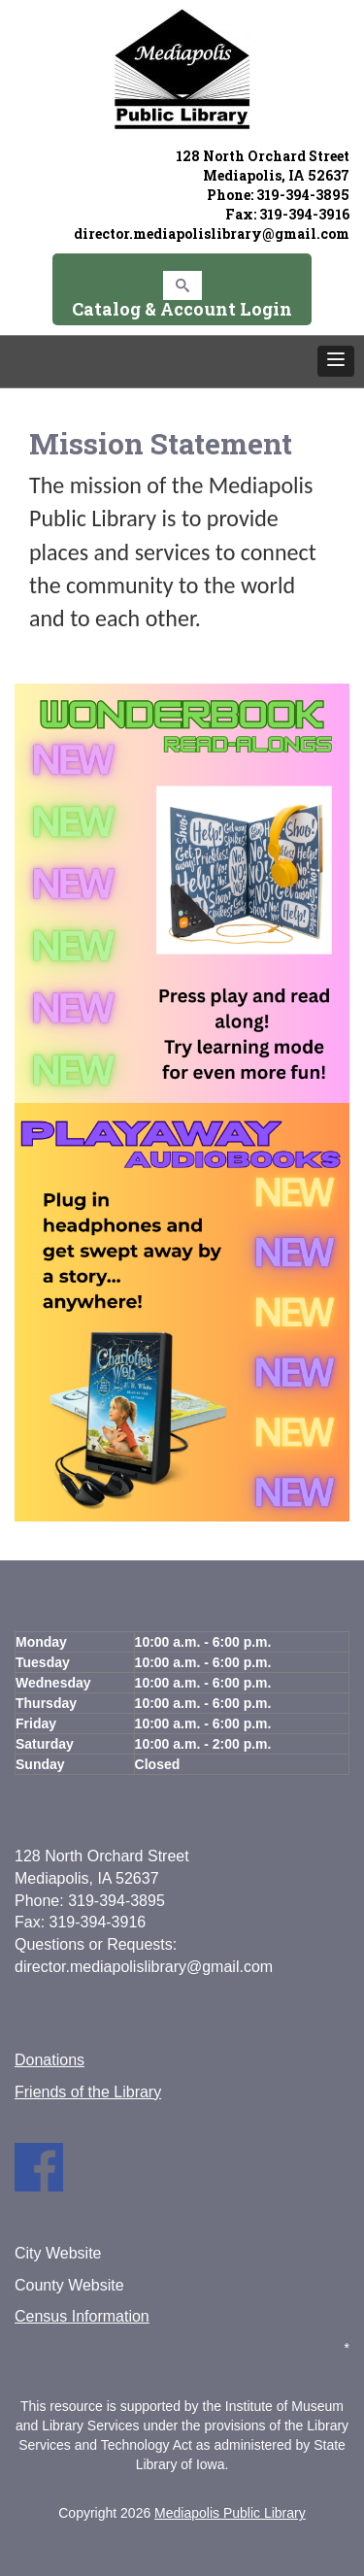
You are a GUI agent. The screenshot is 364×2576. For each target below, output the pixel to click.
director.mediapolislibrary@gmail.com (144, 1966)
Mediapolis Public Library (230, 2513)
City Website (58, 2253)
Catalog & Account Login (182, 308)
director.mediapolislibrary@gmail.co (205, 233)
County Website (69, 2285)
